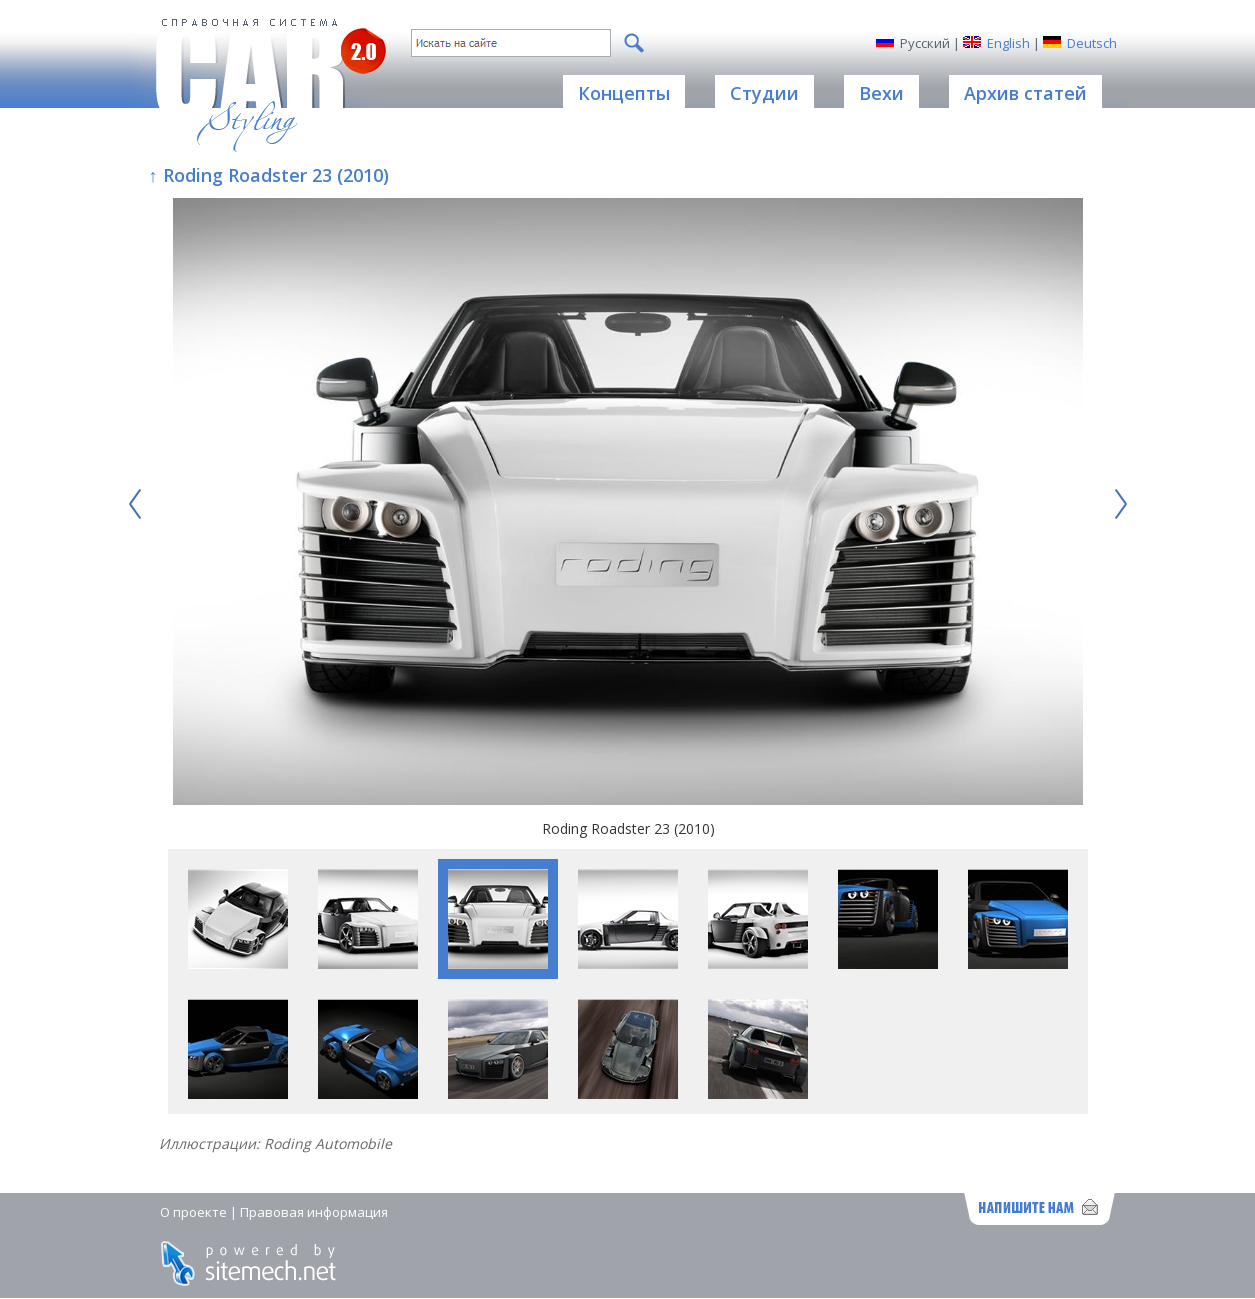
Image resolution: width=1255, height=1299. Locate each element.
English (1008, 43)
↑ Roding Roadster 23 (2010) (269, 175)
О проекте (193, 1212)
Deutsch (1092, 43)
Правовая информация (314, 1212)
